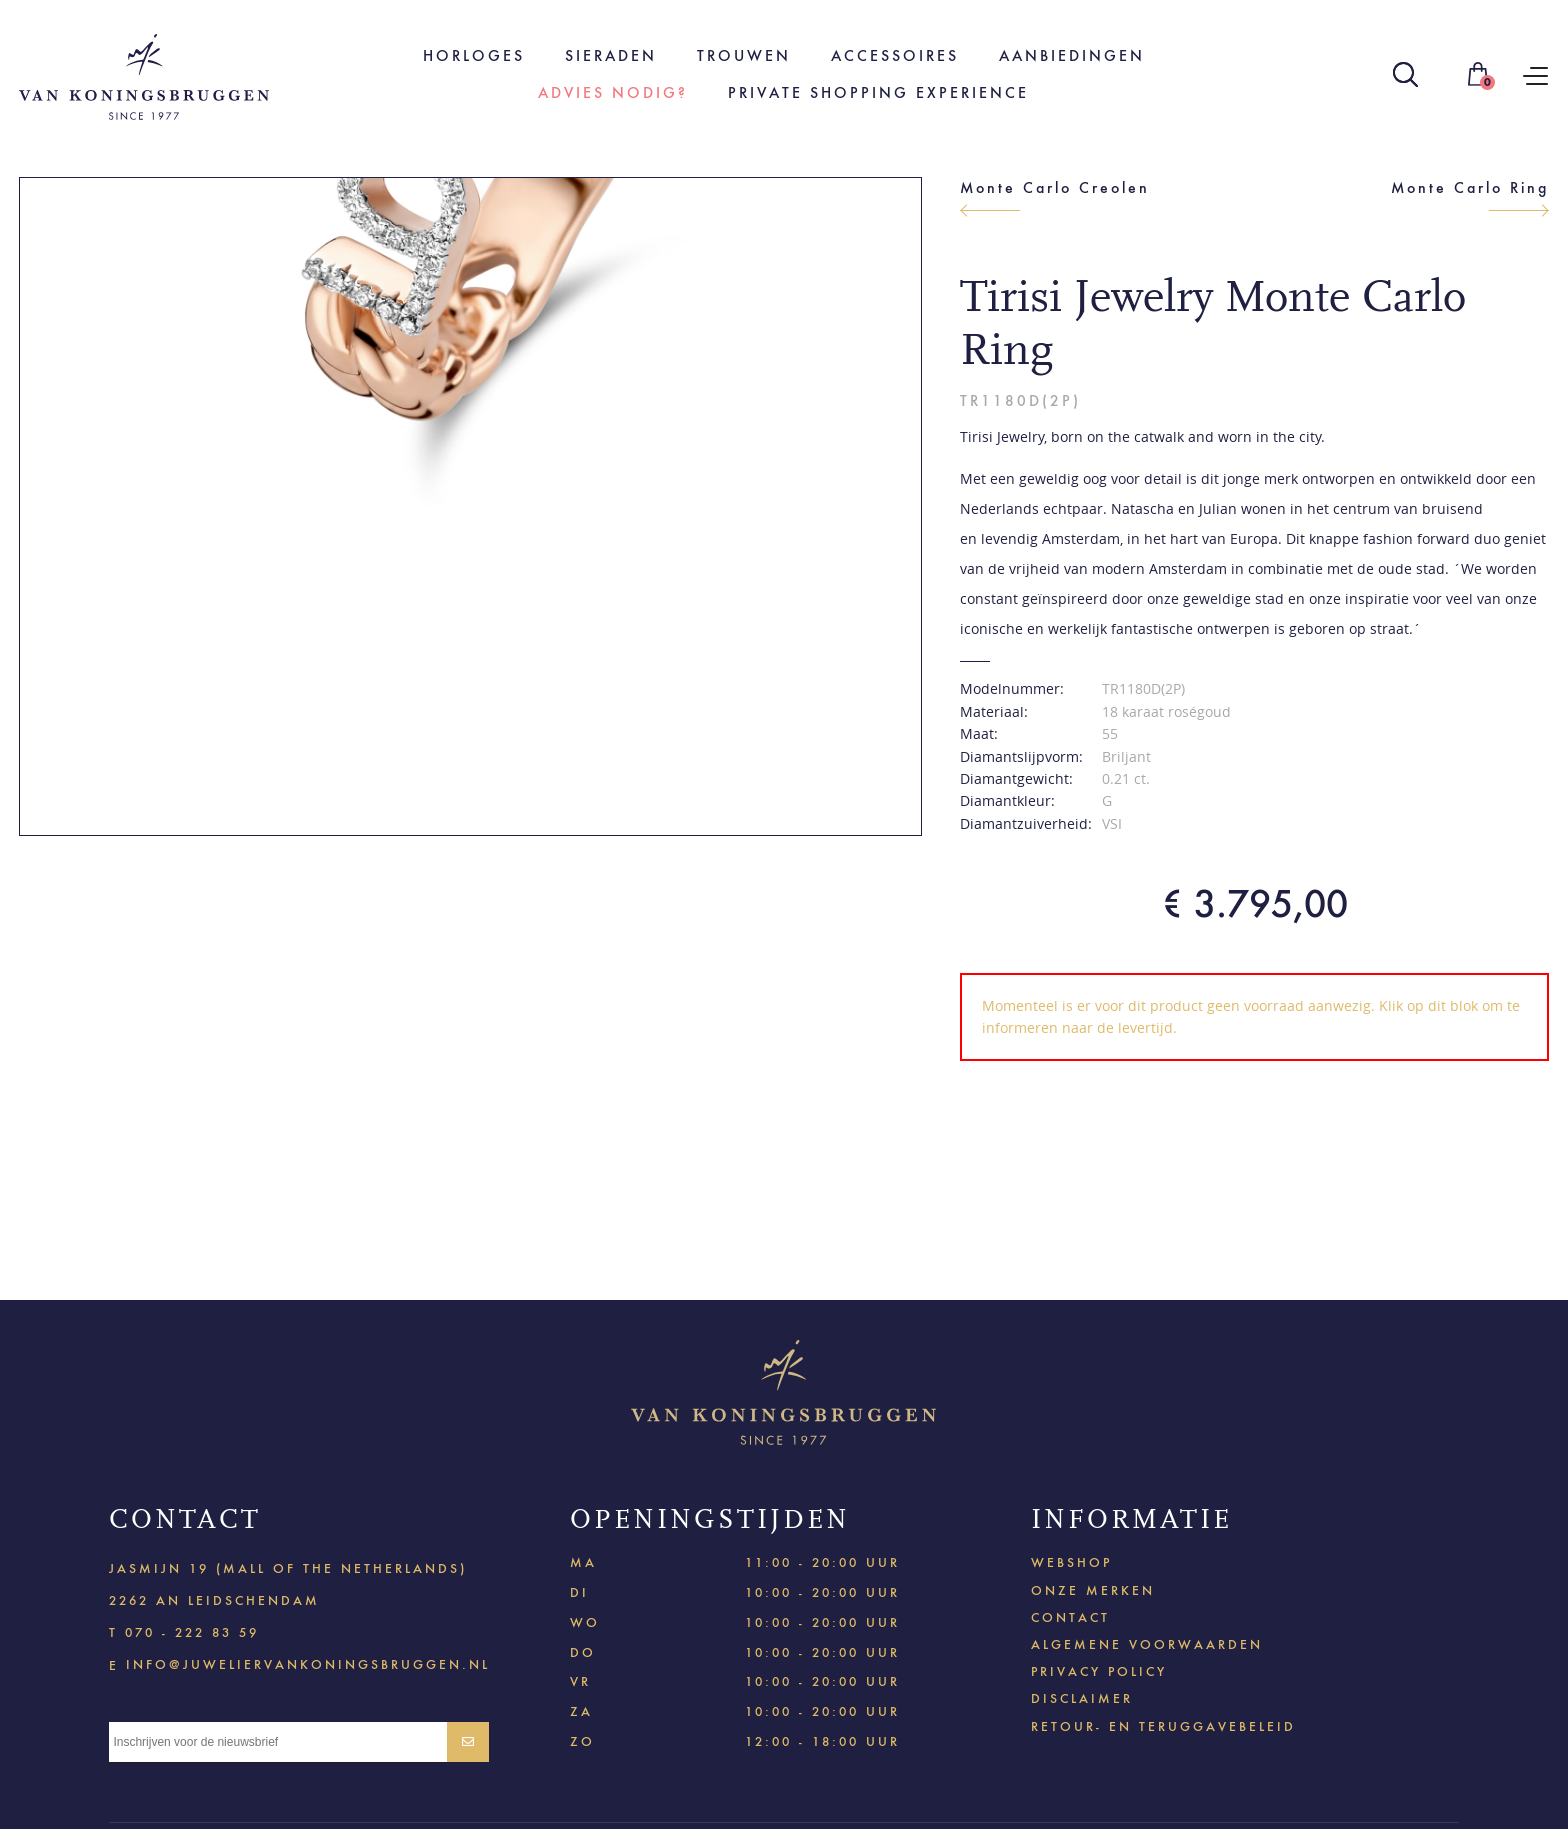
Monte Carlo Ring (1470, 187)
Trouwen (744, 55)
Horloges (474, 55)
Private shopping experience (878, 92)
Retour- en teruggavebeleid (1163, 1726)
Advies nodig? (613, 92)
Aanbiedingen (1072, 55)
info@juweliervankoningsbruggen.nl (308, 1663)
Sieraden (611, 55)
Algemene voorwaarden (1147, 1644)
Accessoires (895, 55)
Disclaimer (1082, 1698)
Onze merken (1093, 1590)
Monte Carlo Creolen (1055, 187)
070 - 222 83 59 (192, 1632)
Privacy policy (1099, 1671)
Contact (1070, 1617)
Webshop (1071, 1562)
